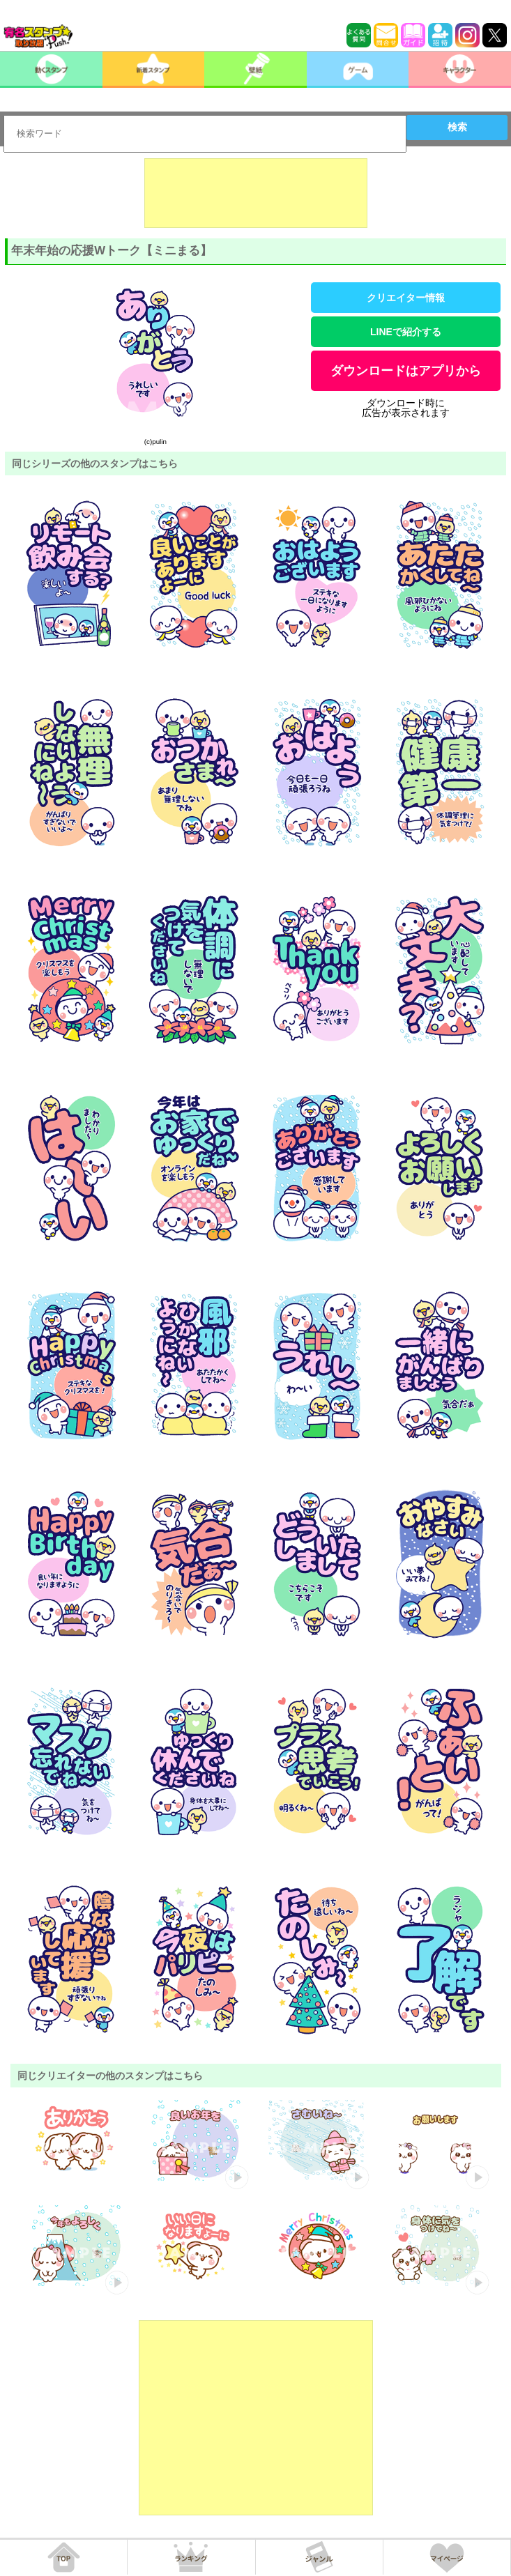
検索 (457, 126)
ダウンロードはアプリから (405, 371)
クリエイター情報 (406, 297)
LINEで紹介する (405, 331)
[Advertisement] (255, 193)
